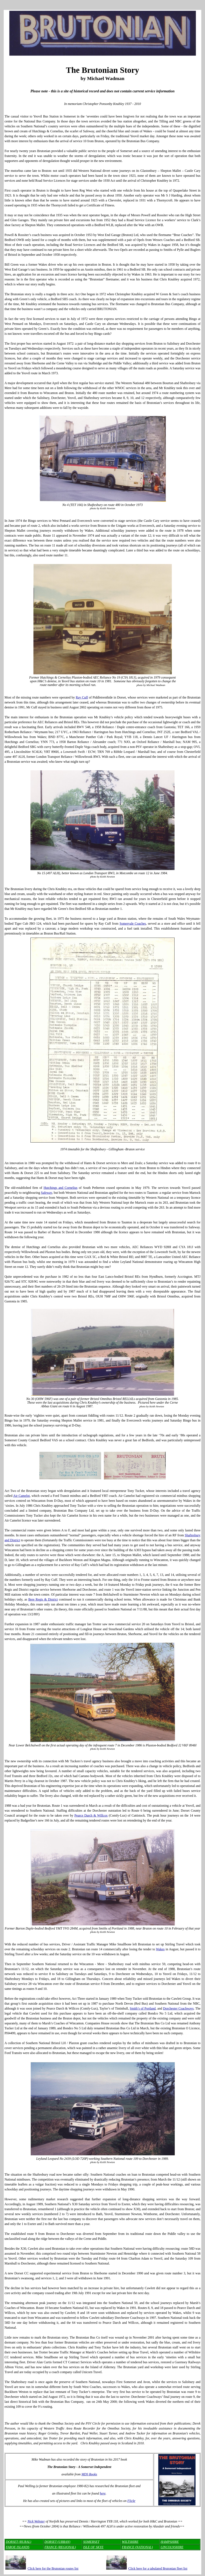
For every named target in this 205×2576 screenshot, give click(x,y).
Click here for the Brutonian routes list (41, 2568)
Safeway (46, 1192)
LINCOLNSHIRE (172, 2547)
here (103, 2493)
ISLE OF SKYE (93, 2547)
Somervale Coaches (133, 923)
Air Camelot (21, 1495)
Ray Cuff (82, 697)
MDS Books (89, 2474)
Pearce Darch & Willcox (91, 1815)
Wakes (160, 1949)
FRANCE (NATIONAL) (137, 2547)
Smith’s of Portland (143, 2008)
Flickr (131, 2501)
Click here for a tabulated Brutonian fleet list (147, 2568)
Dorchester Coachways (178, 2008)
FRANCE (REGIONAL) (60, 2547)
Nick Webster (36, 2521)
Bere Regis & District (43, 1599)
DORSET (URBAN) (57, 2541)
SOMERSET (91, 2541)
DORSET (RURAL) (18, 2541)
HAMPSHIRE (170, 2541)
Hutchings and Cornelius (61, 1187)
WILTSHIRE (130, 2541)
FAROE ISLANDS (17, 2547)
